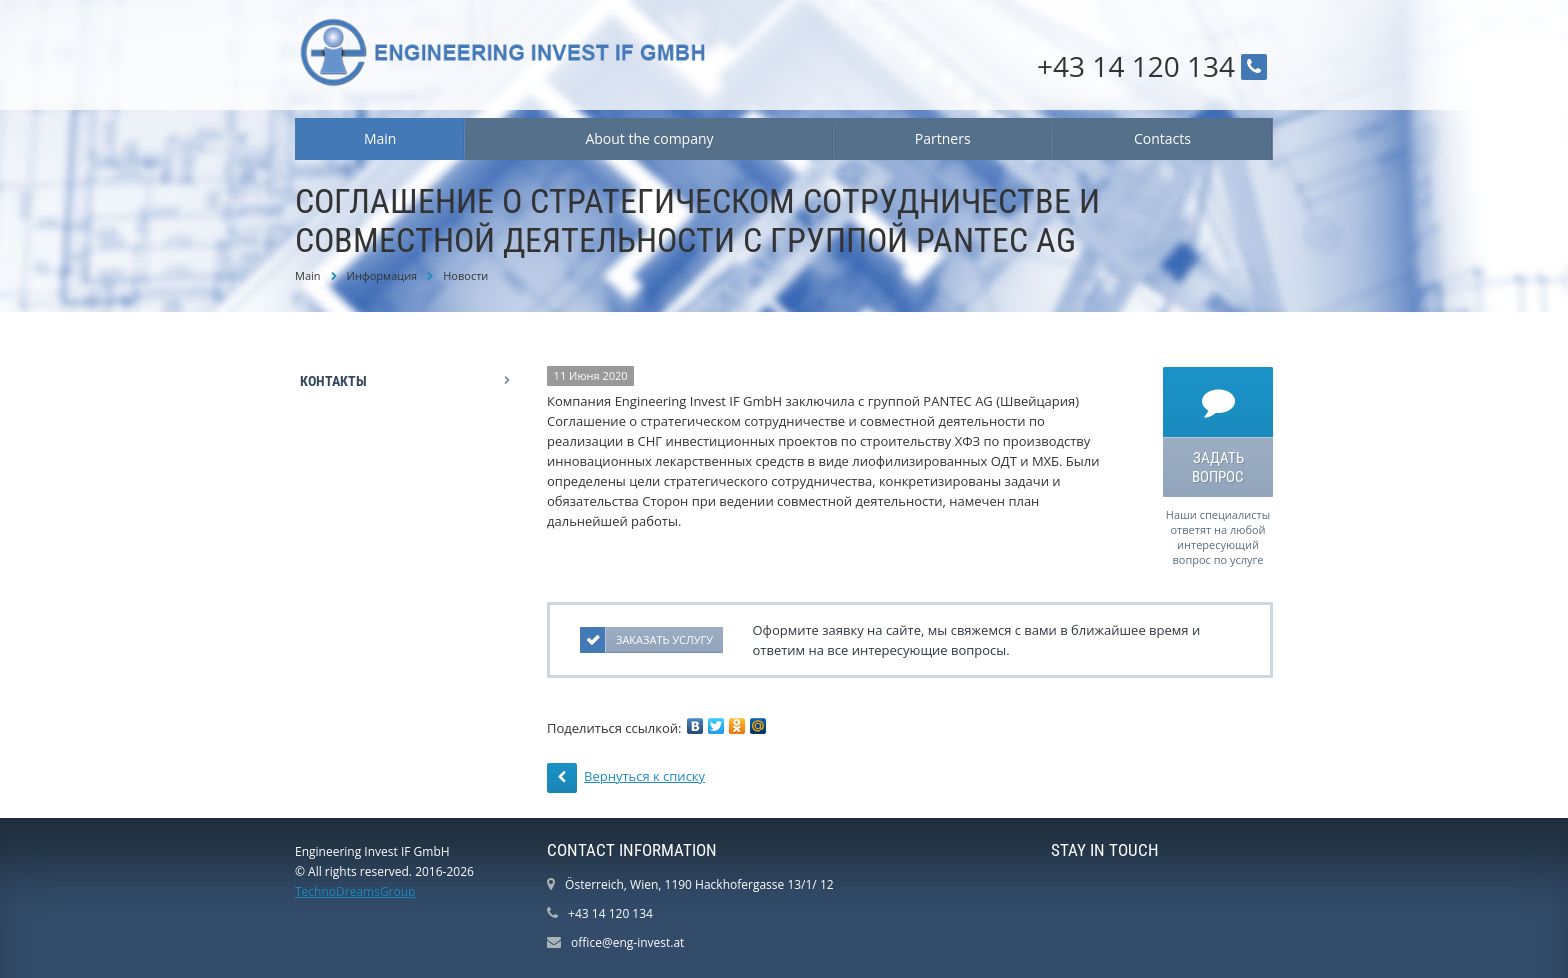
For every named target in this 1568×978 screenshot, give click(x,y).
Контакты (333, 381)
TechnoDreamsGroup (355, 891)
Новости (465, 275)
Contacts (1162, 138)
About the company (649, 138)
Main (380, 138)
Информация (382, 275)
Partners (943, 138)
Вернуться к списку (626, 778)
